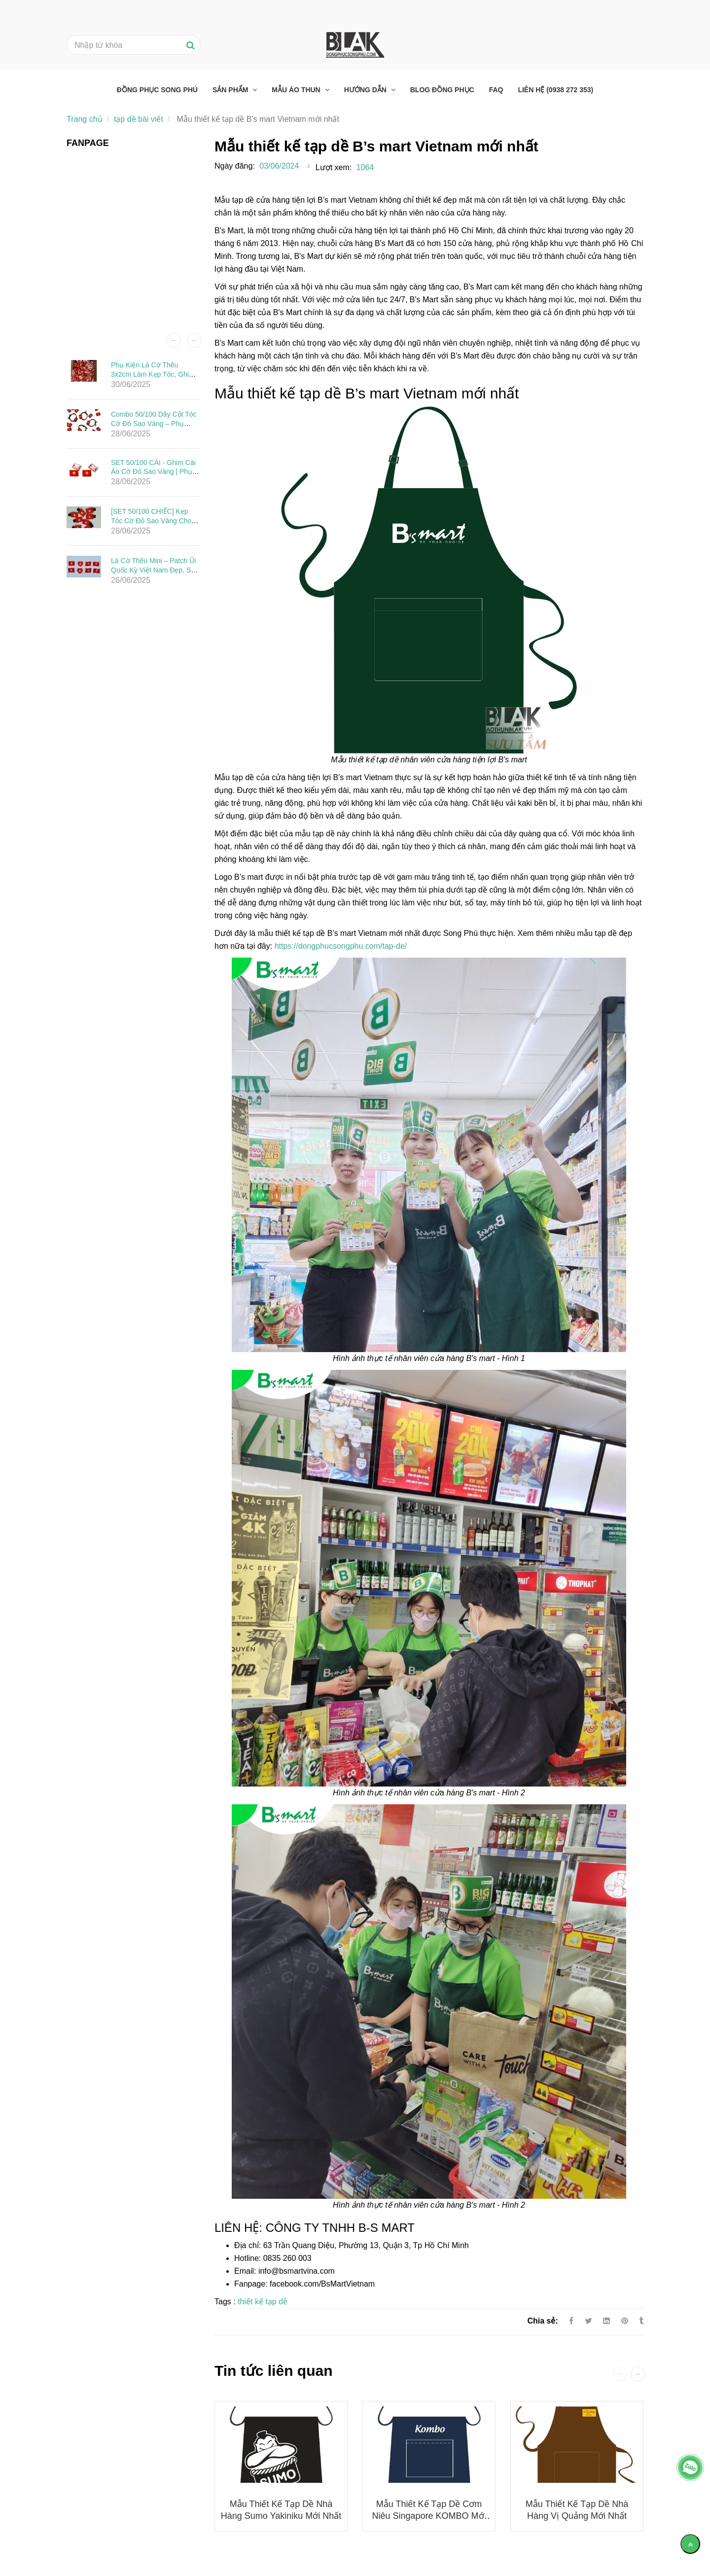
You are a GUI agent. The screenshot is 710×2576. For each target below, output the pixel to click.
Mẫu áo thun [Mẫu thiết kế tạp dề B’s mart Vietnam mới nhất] (297, 90)
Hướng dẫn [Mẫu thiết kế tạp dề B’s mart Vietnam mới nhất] (366, 90)
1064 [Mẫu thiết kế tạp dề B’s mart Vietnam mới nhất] (365, 167)
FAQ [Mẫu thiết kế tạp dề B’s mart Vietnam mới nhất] (496, 90)
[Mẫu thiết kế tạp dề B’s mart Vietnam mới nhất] (625, 2321)
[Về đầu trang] (690, 2544)
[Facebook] (571, 2321)
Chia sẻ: (542, 2321)
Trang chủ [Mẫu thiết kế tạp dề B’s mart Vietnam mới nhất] (85, 119)
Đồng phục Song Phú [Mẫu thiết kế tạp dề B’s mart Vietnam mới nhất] (157, 90)
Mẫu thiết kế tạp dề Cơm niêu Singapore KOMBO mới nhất (429, 2516)
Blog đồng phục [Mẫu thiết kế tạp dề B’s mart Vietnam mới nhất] (442, 90)
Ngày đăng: (234, 166)
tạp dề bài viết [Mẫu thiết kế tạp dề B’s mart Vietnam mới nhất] (138, 119)
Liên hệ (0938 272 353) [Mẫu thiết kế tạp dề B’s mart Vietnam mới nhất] (555, 90)
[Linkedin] (606, 2321)
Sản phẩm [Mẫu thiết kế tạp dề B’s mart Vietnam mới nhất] (231, 90)
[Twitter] (588, 2321)
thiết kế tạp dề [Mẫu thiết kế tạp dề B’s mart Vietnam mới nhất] (262, 2301)
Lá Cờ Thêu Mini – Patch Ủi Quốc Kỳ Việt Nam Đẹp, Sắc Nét (154, 569)
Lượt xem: (334, 167)
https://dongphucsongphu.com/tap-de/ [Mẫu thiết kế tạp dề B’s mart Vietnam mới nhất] (341, 946)
